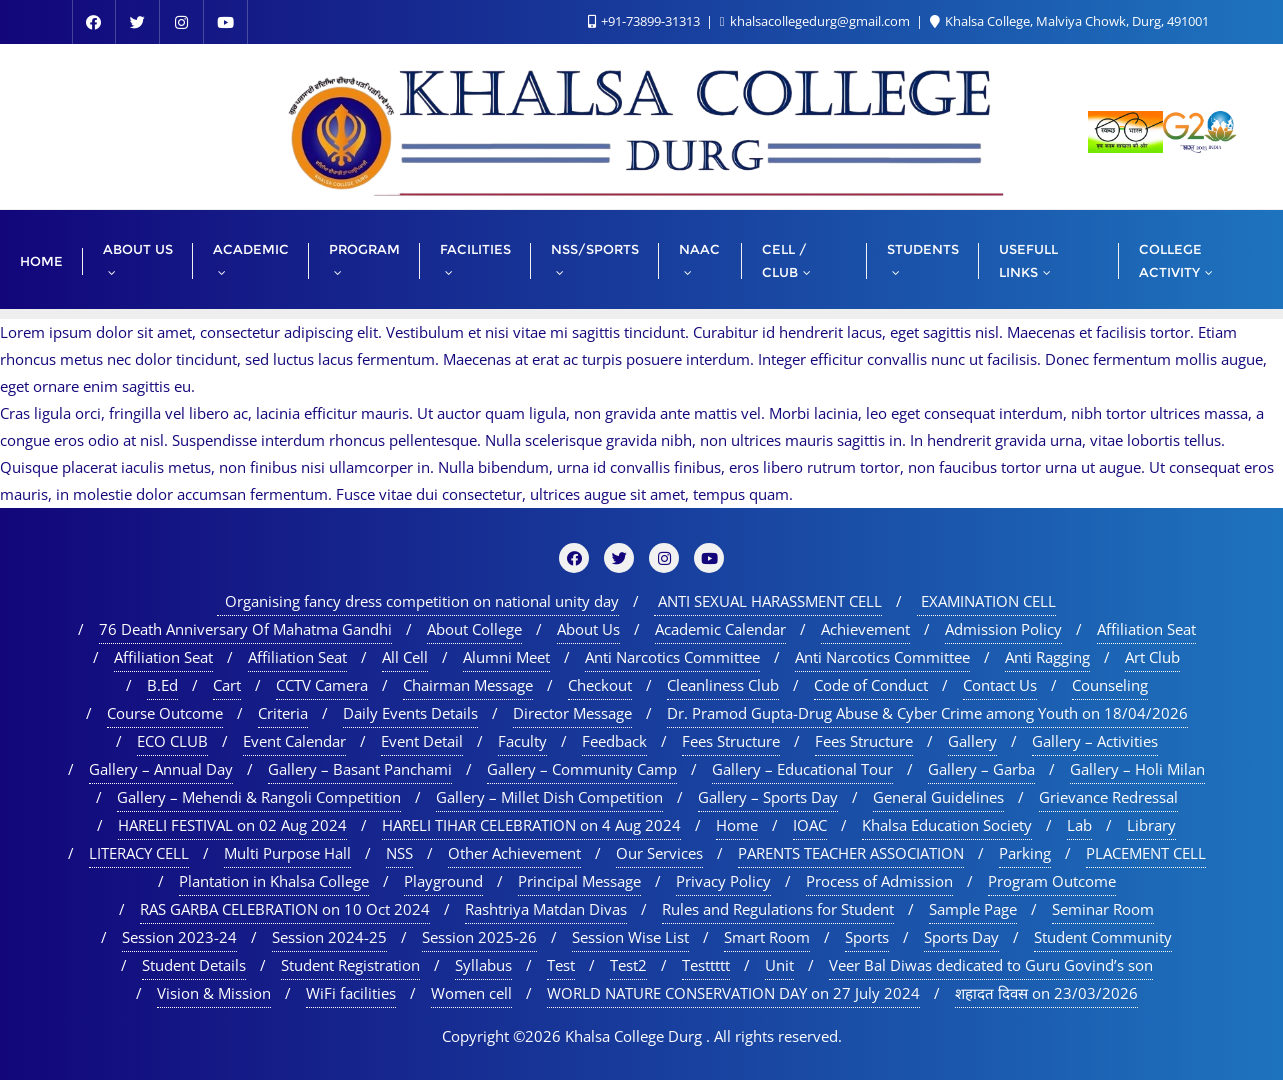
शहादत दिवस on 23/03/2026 (1046, 993)
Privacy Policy (723, 881)
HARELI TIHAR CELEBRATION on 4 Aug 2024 (531, 825)
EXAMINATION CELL (986, 601)
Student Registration (350, 965)
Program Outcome (1052, 881)
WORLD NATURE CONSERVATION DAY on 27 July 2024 (733, 993)
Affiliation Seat (1146, 629)
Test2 (628, 965)
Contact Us (1000, 685)
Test (561, 965)
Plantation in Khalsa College (274, 881)
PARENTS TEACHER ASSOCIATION (851, 853)
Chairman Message (468, 685)
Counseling (1110, 685)
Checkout (600, 685)
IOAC (810, 825)
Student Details (194, 965)
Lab (1079, 825)
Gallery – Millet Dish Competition (549, 797)
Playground (443, 881)
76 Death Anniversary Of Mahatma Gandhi (245, 629)
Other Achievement (514, 853)
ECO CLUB (172, 741)
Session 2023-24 (179, 937)
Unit (779, 965)
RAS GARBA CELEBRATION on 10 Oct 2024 (285, 909)
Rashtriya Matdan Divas (546, 909)
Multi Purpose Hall (287, 853)
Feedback (614, 741)
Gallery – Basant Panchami (360, 769)
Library (1151, 825)
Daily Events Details (410, 713)
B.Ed (162, 685)
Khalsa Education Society (947, 825)
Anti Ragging (1047, 657)
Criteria (283, 713)
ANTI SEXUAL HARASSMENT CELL (768, 601)
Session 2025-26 (479, 937)
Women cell (471, 993)
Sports (867, 937)
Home (737, 825)
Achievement (865, 629)
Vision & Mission (214, 993)
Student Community (1103, 937)
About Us (588, 629)
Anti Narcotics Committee (672, 657)
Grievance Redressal (1108, 797)
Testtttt (706, 965)
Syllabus (483, 965)
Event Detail (422, 741)
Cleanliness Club (723, 685)
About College (474, 629)
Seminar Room (1103, 909)
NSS (399, 853)
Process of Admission (879, 881)
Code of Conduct (871, 685)
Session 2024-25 (329, 937)
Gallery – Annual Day (161, 769)
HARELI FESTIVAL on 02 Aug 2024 (232, 825)
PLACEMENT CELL (1146, 853)
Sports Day (961, 937)
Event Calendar (294, 741)
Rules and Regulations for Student (778, 909)
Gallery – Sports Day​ (768, 797)
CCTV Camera (322, 685)
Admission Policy (1003, 629)
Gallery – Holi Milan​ (1137, 769)
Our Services (659, 853)
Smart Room (767, 937)
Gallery (972, 741)
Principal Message (579, 881)
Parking (1025, 853)
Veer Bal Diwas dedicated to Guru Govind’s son (991, 965)
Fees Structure (731, 741)
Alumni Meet (506, 657)
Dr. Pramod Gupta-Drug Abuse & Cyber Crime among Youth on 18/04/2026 (927, 713)
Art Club (1152, 657)
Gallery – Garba (981, 769)
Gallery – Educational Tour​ (802, 769)
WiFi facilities (351, 993)
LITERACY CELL (139, 853)
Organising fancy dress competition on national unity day (418, 601)
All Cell (405, 657)
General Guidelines (938, 797)
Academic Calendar (720, 629)
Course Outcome (165, 713)
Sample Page (973, 909)
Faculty (522, 741)
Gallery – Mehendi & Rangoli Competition (259, 797)
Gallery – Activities (1095, 741)
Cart (227, 685)
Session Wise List (630, 937)
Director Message (572, 713)
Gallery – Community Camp (582, 769)
